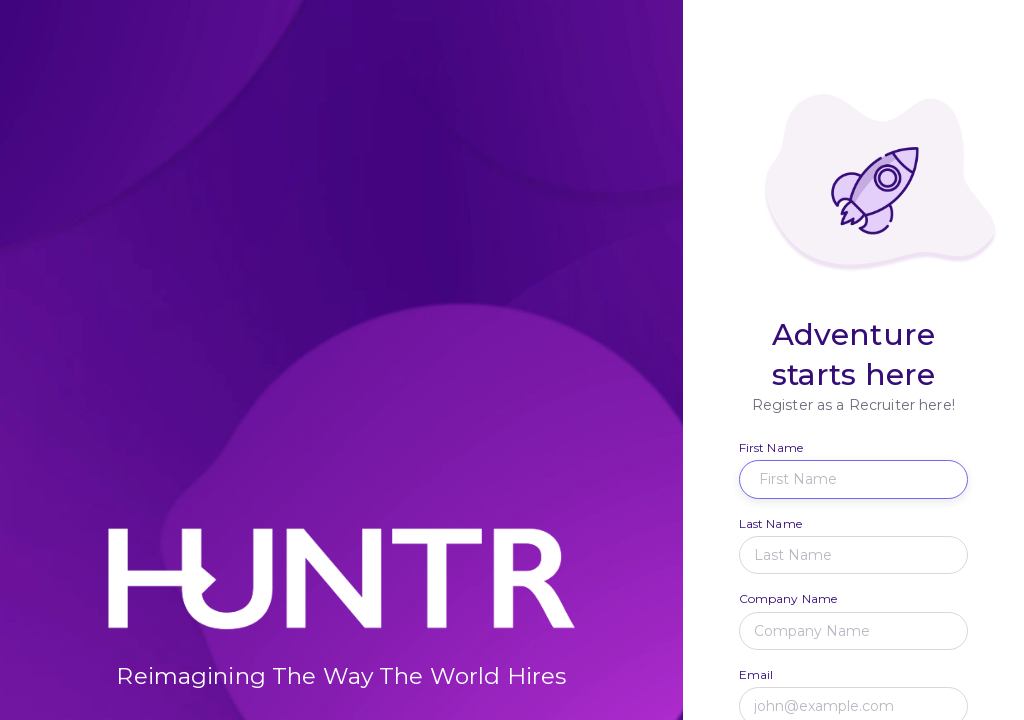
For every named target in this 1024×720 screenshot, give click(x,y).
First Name (771, 447)
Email (756, 674)
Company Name (788, 598)
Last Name (770, 523)
